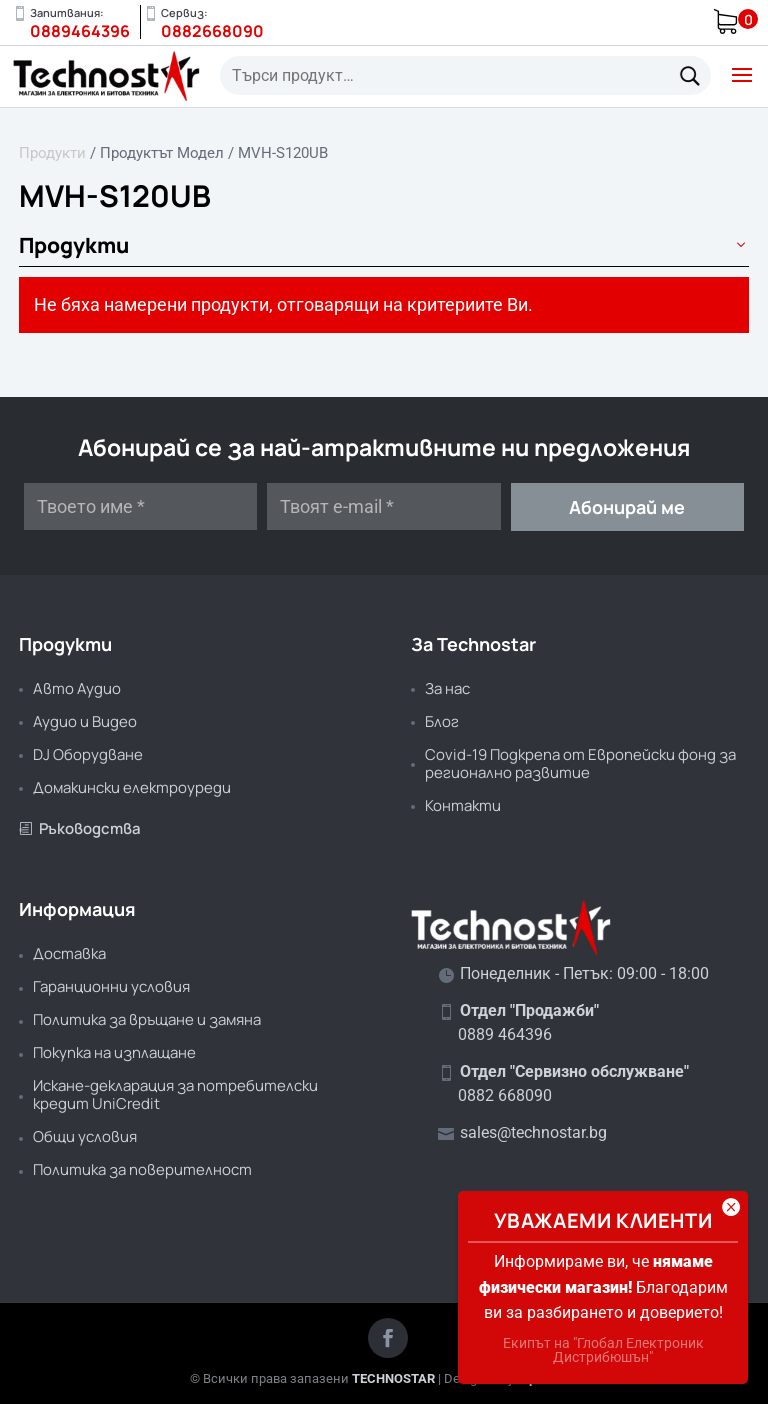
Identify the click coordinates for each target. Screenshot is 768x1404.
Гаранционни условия (111, 986)
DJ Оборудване (88, 754)
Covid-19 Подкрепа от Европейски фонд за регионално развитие (580, 763)
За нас (447, 688)
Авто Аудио (77, 688)
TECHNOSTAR (393, 1378)
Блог (442, 721)
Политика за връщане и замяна (147, 1019)
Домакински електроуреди (132, 787)
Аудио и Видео (85, 721)
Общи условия (85, 1136)
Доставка (69, 953)
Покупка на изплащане (114, 1052)
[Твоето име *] (140, 506)
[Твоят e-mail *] (383, 506)
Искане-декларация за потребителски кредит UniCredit (175, 1094)
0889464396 (80, 31)
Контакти (463, 805)
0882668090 (212, 31)
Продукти (52, 153)
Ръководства (80, 828)
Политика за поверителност (142, 1169)
